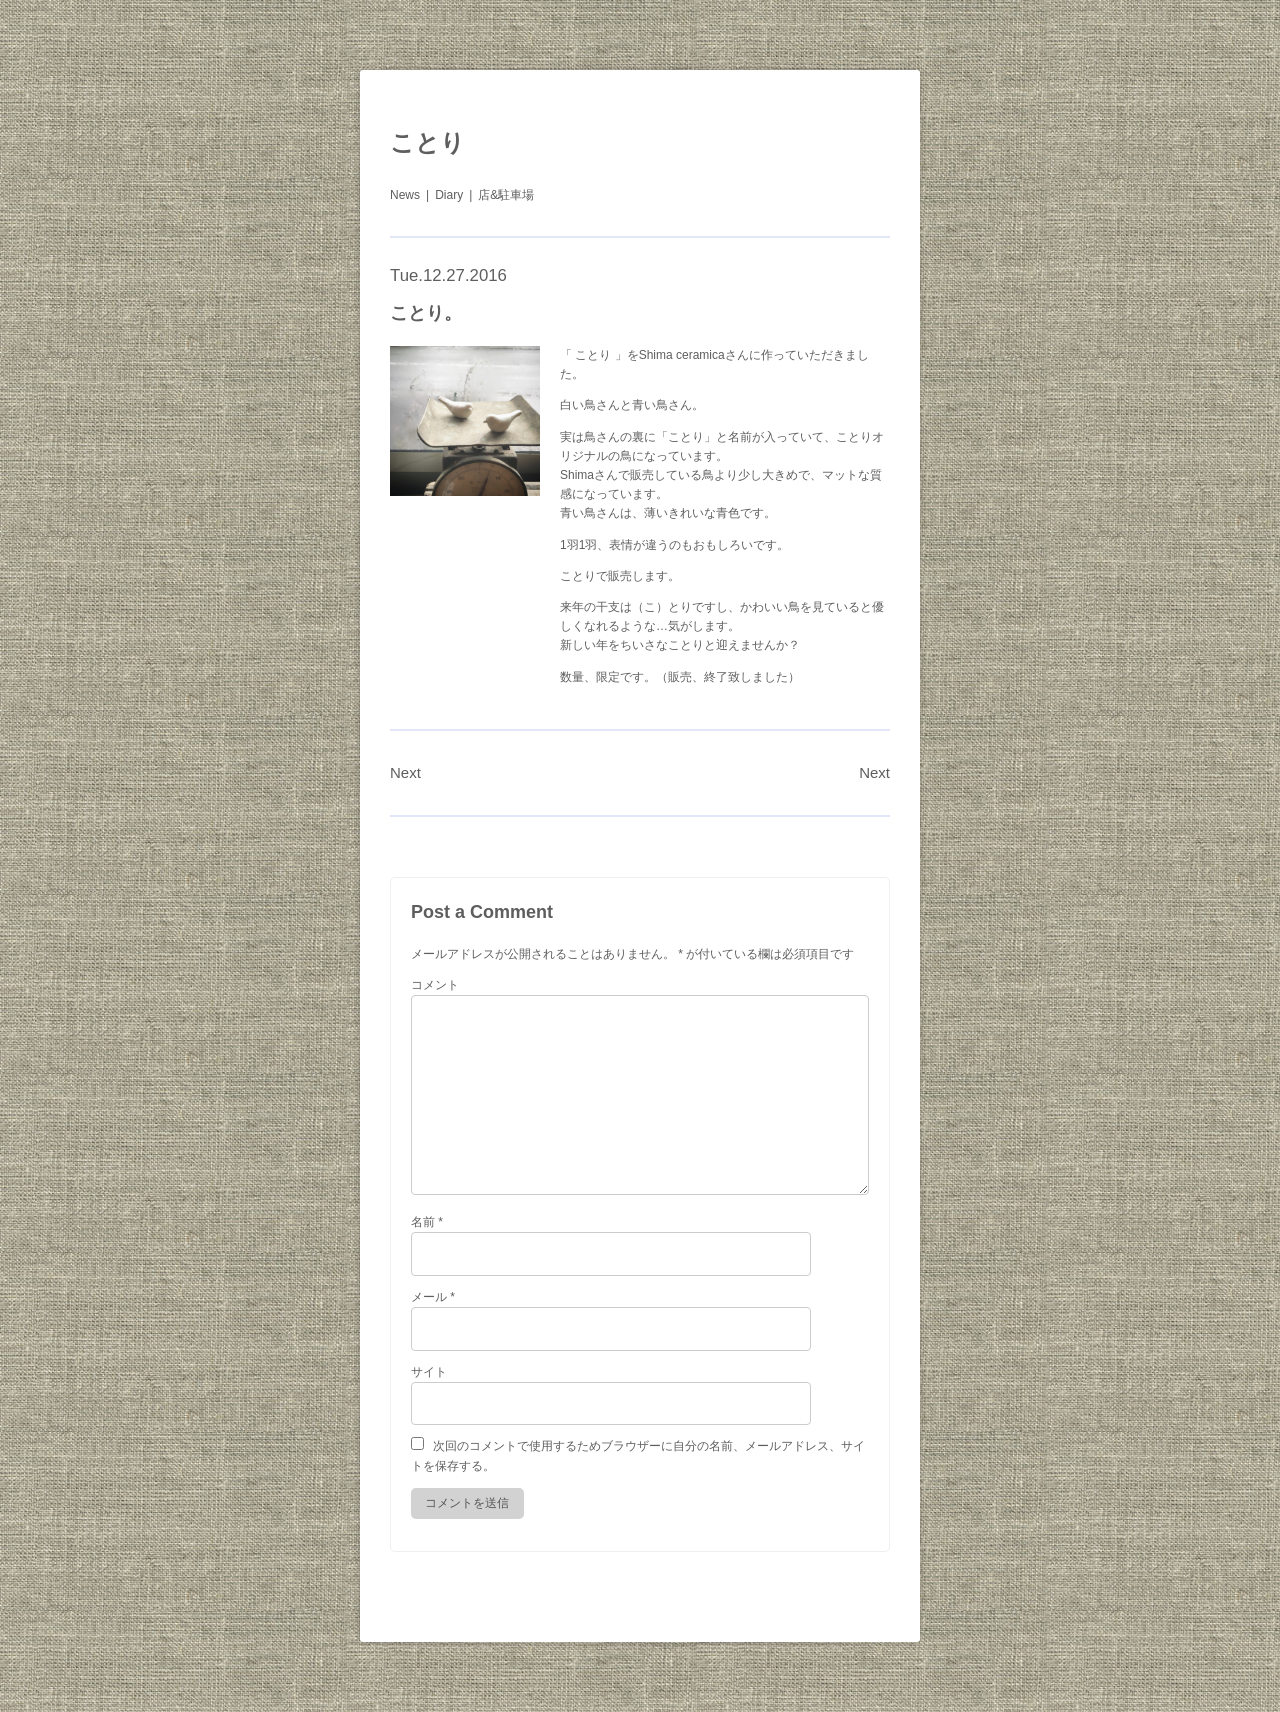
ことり (427, 142)
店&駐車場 (506, 195)
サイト (429, 1372)
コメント (435, 985)
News (405, 195)
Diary (449, 195)
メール (433, 1297)
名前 (427, 1222)
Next (405, 772)
